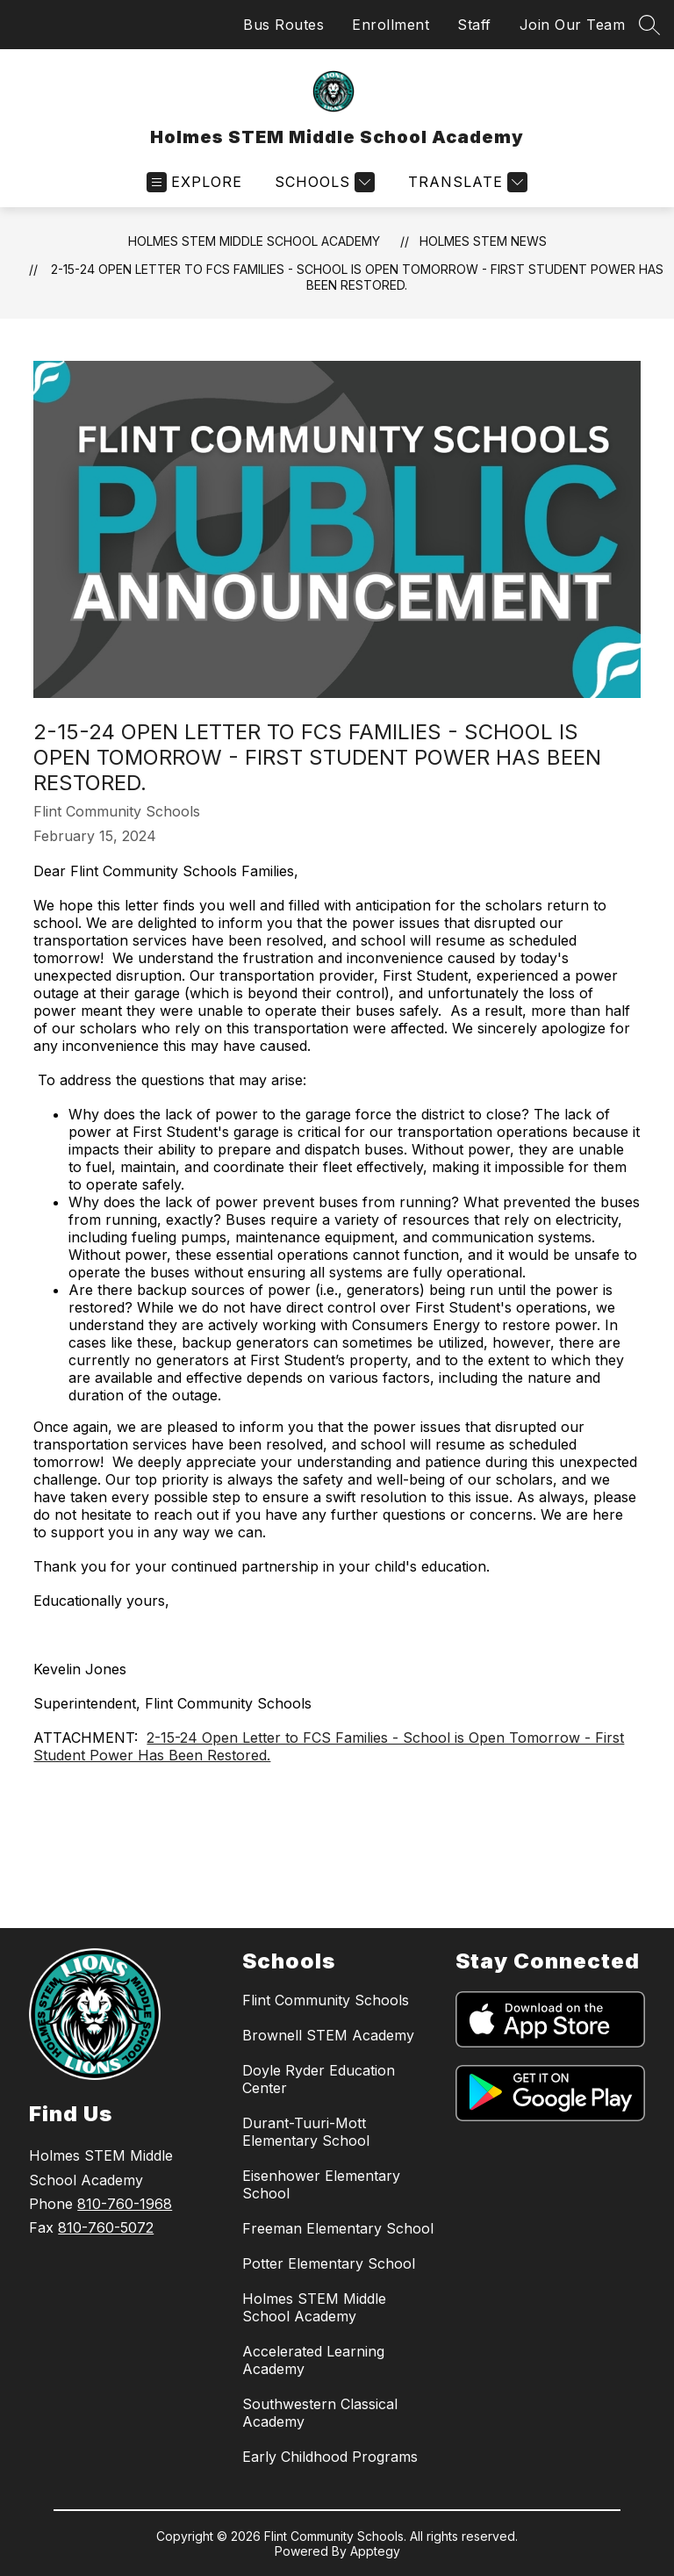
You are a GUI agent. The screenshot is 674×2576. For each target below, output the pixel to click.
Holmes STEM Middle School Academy (254, 241)
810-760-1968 (124, 2204)
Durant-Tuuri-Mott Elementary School (305, 2131)
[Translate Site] (465, 182)
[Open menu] (194, 182)
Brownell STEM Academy (328, 2035)
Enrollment (390, 24)
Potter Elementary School (328, 2263)
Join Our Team (573, 24)
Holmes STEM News (483, 241)
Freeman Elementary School (338, 2228)
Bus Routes (283, 24)
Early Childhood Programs (330, 2456)
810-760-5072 (106, 2227)
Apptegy (375, 2551)
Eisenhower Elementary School (321, 2184)
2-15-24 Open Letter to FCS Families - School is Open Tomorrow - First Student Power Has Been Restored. (357, 277)
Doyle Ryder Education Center (318, 2079)
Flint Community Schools (325, 2000)
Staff (474, 24)
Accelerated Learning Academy (313, 2360)
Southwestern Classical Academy (320, 2412)
